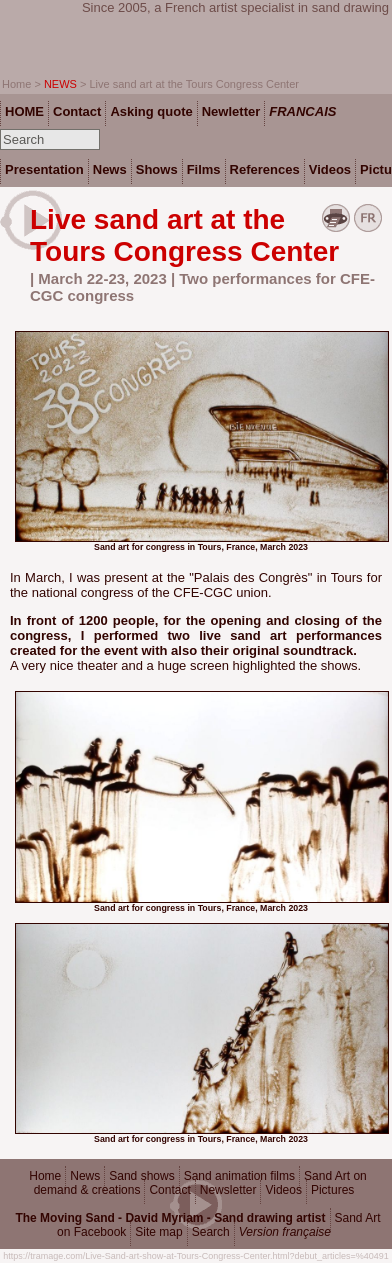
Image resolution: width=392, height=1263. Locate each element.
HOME (24, 111)
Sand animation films (239, 1176)
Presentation (44, 169)
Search (211, 1232)
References (265, 169)
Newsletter (228, 1190)
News (85, 1176)
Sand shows (141, 1176)
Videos (283, 1190)
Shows (157, 169)
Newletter (231, 111)
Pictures (332, 1190)
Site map (158, 1232)
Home (45, 1176)
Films (204, 169)
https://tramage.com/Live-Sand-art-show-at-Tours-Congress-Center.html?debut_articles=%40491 (195, 1256)
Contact (169, 1190)
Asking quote (151, 111)
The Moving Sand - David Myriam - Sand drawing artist (170, 1218)
